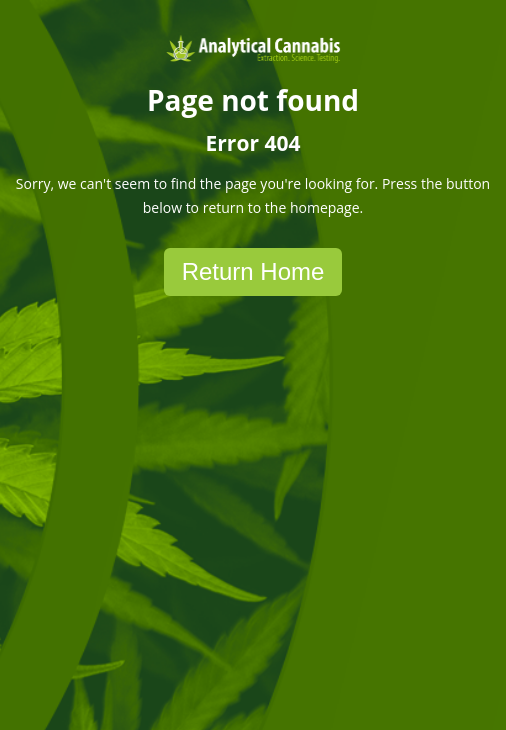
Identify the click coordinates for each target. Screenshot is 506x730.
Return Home (253, 271)
